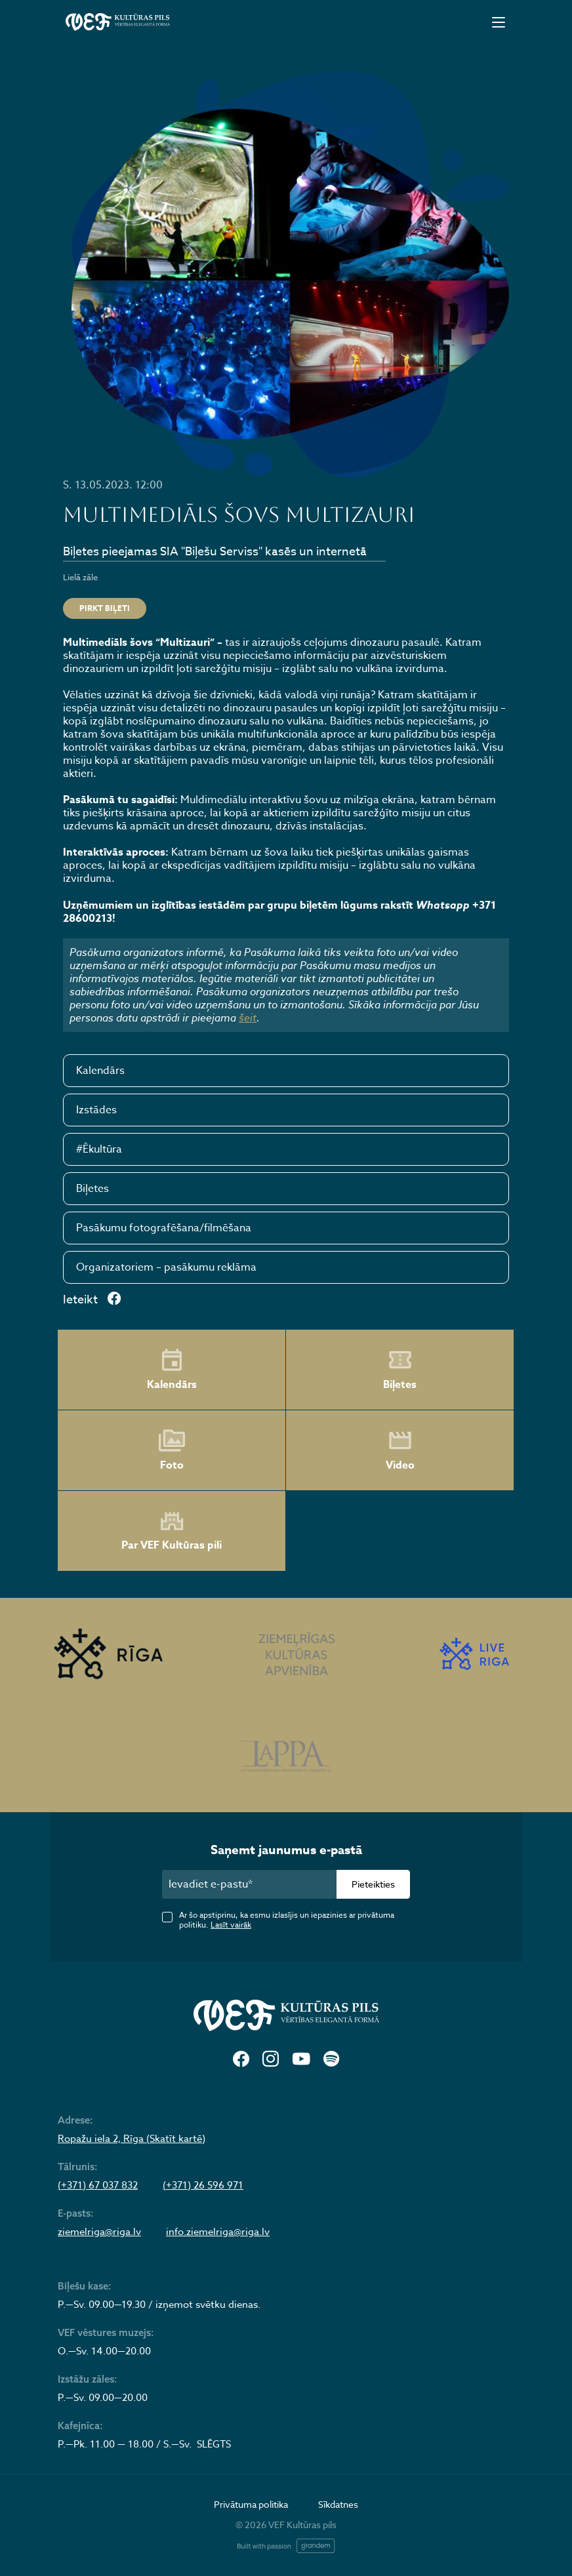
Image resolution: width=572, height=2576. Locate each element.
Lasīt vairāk (231, 1924)
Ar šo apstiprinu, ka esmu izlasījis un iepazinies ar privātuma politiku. (286, 1920)
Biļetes (92, 1189)
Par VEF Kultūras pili (171, 1531)
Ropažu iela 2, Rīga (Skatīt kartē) (131, 2139)
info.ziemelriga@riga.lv (218, 2232)
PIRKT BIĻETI (104, 608)
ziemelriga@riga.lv (99, 2232)
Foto (172, 1450)
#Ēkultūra (99, 1149)
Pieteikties (373, 1884)
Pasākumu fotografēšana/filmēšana (163, 1228)
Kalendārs (100, 1071)
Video (400, 1450)
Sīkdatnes (338, 2504)
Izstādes (96, 1110)
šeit (247, 1017)
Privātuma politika (251, 2504)
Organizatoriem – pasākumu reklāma (166, 1267)
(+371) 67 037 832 (98, 2185)
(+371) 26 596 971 (203, 2185)
